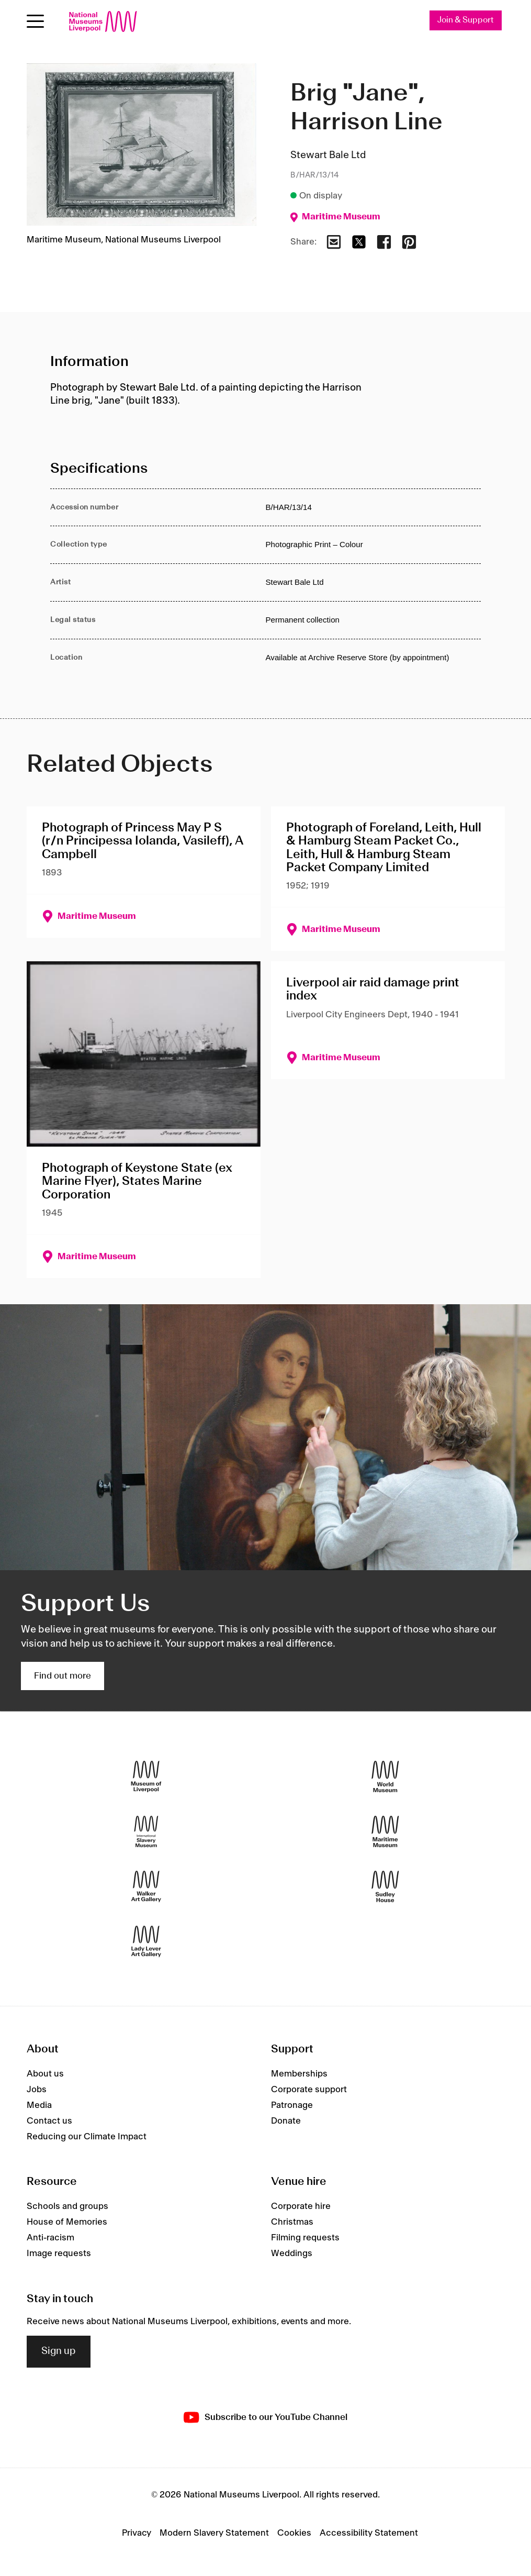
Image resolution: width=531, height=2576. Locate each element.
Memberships (299, 2074)
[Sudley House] (385, 1886)
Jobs (37, 2089)
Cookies (294, 2533)
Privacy (136, 2533)
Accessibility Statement (369, 2533)
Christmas (292, 2222)
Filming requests (305, 2238)
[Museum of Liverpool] (146, 1776)
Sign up (58, 2352)
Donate (286, 2121)
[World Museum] (385, 1776)
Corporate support (309, 2089)
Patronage (292, 2105)
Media (39, 2105)
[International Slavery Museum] (146, 1831)
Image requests (59, 2254)
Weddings (291, 2254)
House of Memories (67, 2222)
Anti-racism (50, 2238)
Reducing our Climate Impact (86, 2136)
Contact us (49, 2121)
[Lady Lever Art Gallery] (146, 1941)
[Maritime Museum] (385, 1831)
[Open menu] (35, 21)
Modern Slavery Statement (214, 2533)
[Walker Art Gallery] (146, 1886)
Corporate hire (301, 2207)
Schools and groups (67, 2207)
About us (45, 2074)
